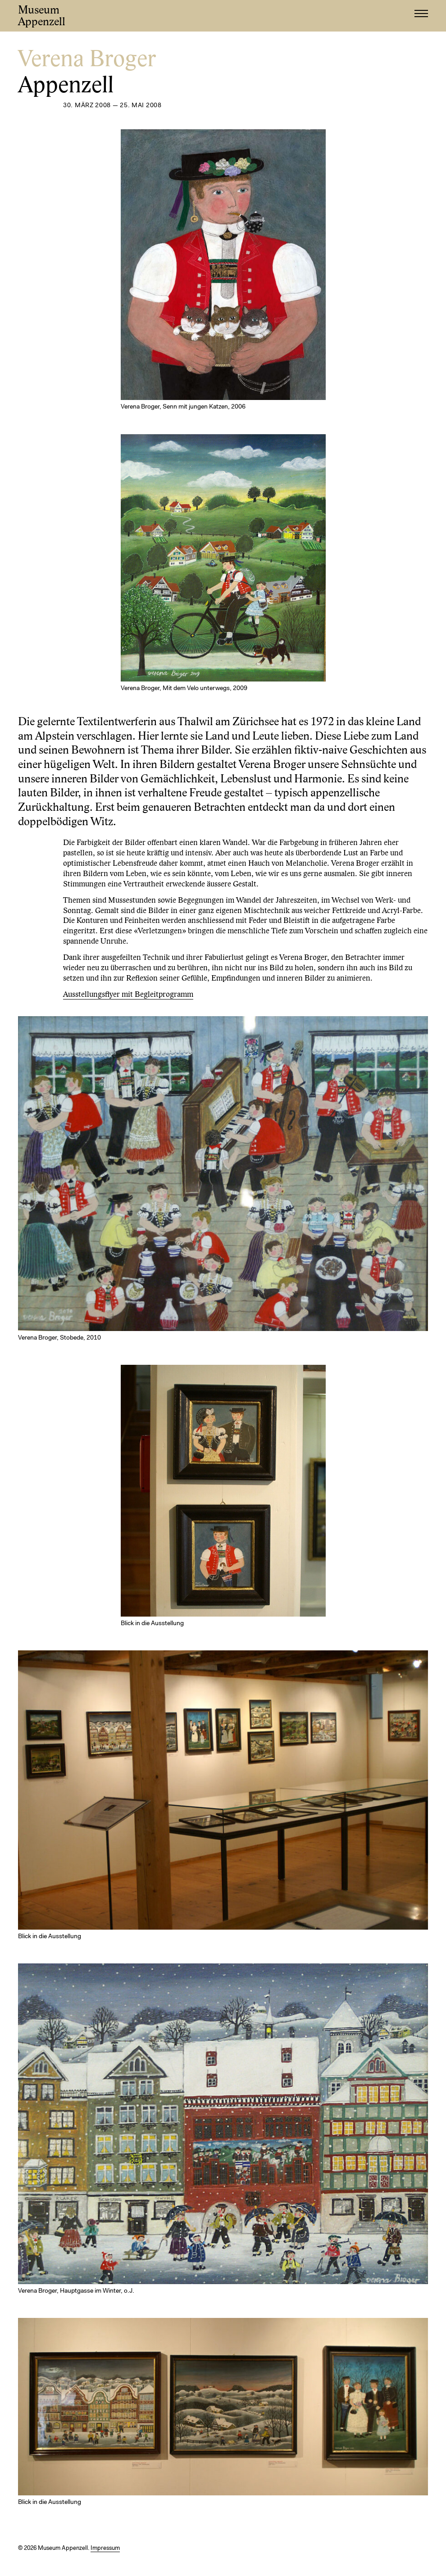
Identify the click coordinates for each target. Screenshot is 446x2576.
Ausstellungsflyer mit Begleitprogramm (128, 995)
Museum (41, 16)
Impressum (105, 2548)
